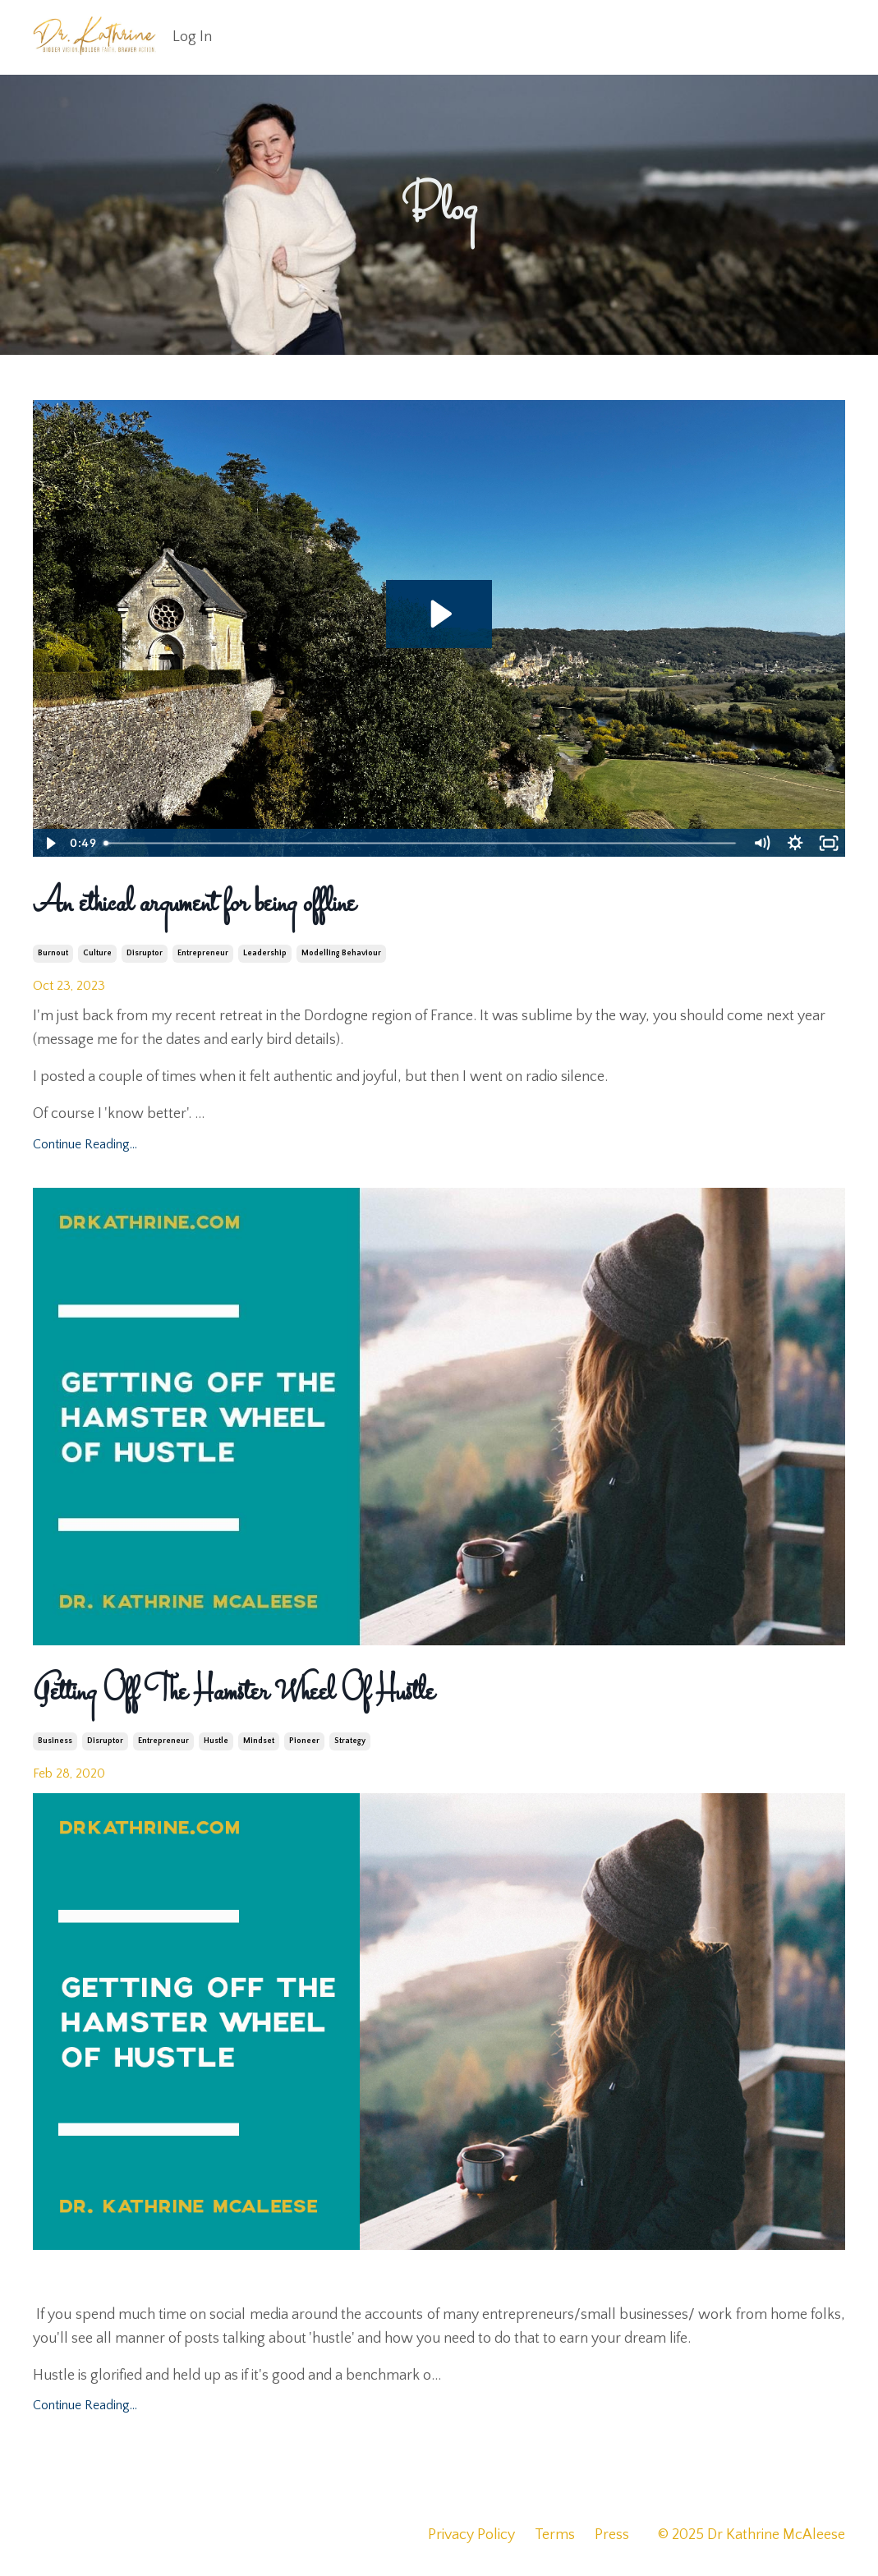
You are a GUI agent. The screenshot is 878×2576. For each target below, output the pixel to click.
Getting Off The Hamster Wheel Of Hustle (233, 1693)
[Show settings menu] (794, 843)
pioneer (304, 1741)
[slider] (421, 843)
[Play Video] (49, 843)
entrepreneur (202, 953)
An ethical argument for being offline (194, 904)
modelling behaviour (341, 953)
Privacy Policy (471, 2535)
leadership (265, 953)
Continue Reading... (85, 1144)
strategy (349, 1741)
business (55, 1741)
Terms (555, 2535)
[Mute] (761, 843)
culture (97, 953)
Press (612, 2535)
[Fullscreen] (829, 843)
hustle (216, 1741)
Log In (192, 37)
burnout (53, 953)
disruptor (144, 953)
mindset (258, 1741)
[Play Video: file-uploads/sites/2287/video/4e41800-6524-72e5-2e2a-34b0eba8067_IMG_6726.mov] (439, 614)
